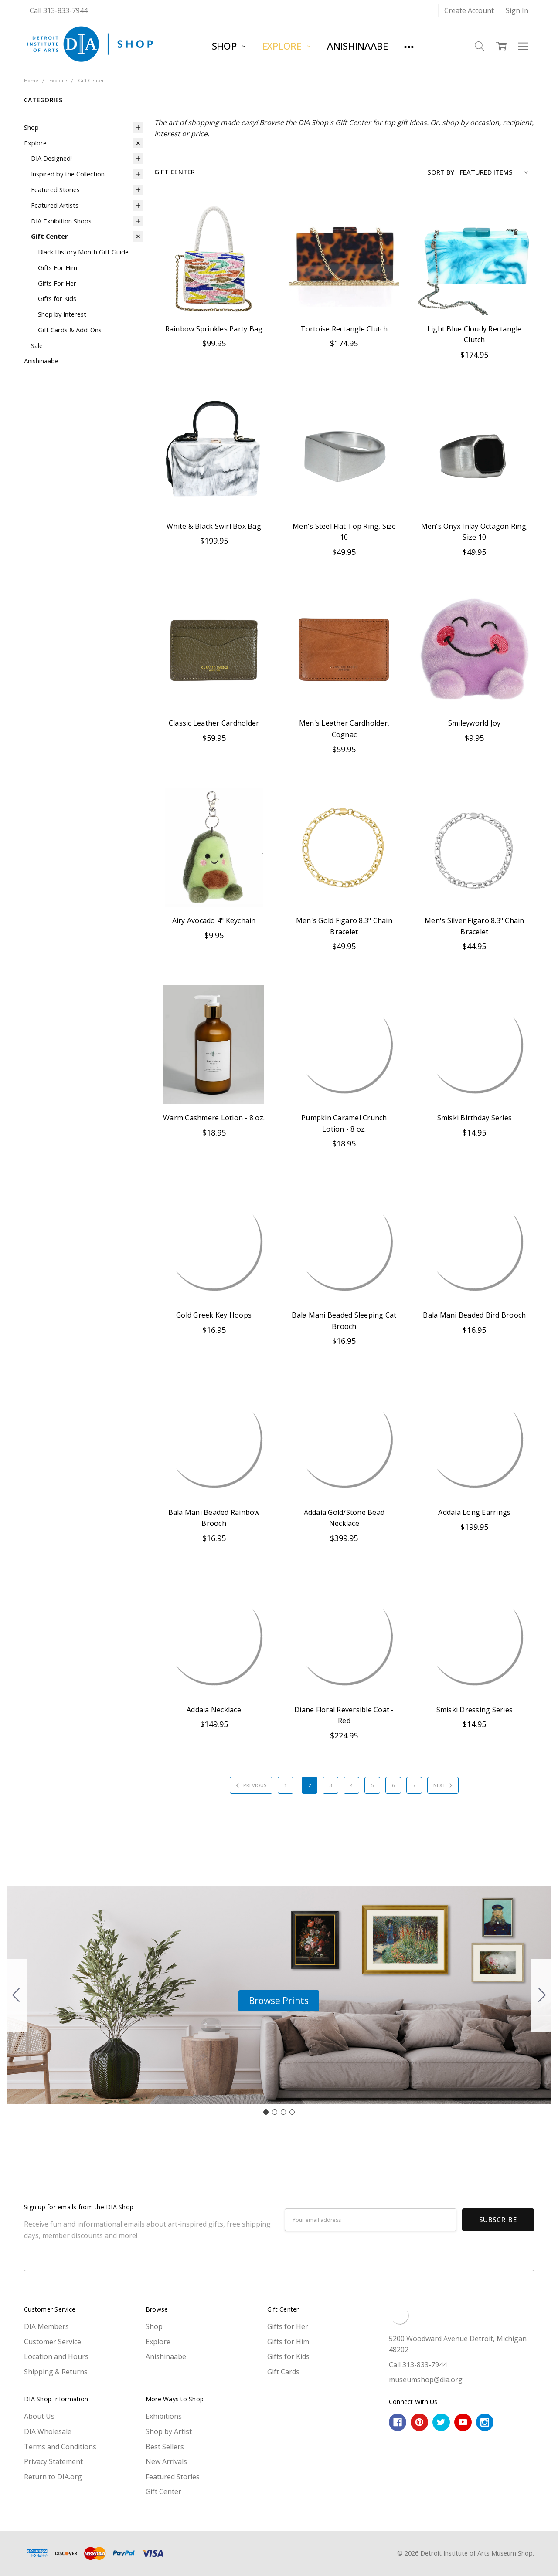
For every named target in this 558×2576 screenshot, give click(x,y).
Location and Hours (56, 2356)
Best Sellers (165, 2446)
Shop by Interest (62, 314)
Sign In (517, 10)
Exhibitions (164, 2416)
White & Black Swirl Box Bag (214, 526)
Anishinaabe (357, 45)
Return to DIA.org (53, 2476)
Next (444, 1785)
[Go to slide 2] (542, 1995)
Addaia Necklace (214, 1709)
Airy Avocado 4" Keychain (214, 920)
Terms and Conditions (60, 2446)
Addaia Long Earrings (474, 1512)
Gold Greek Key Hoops (214, 1315)
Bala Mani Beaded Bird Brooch (474, 1315)
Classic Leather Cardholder (214, 723)
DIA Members (46, 2326)
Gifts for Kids (57, 298)
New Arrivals (166, 2461)
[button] (278, 2001)
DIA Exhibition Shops (61, 220)
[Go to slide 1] (266, 2112)
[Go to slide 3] (283, 2112)
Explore (286, 45)
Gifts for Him (288, 2341)
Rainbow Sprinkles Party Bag (214, 329)
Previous (249, 1785)
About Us (39, 2416)
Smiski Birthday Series (474, 1117)
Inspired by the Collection (68, 173)
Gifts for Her (287, 2326)
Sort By (440, 172)
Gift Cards (283, 2372)
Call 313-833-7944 (59, 10)
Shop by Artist (169, 2431)
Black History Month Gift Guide (83, 251)
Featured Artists (54, 205)
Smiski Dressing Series (474, 1709)
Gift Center (49, 236)
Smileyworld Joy (474, 723)
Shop (228, 45)
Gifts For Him (57, 267)
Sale (37, 345)
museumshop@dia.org (426, 2379)
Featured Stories (55, 189)
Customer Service (52, 2341)
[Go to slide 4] (16, 1995)
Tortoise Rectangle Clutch (344, 329)
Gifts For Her (57, 283)
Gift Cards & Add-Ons (70, 329)
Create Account (469, 10)
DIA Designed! (51, 158)
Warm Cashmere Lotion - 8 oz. (214, 1117)
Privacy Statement (53, 2461)
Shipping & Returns (56, 2372)
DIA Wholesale (47, 2431)
